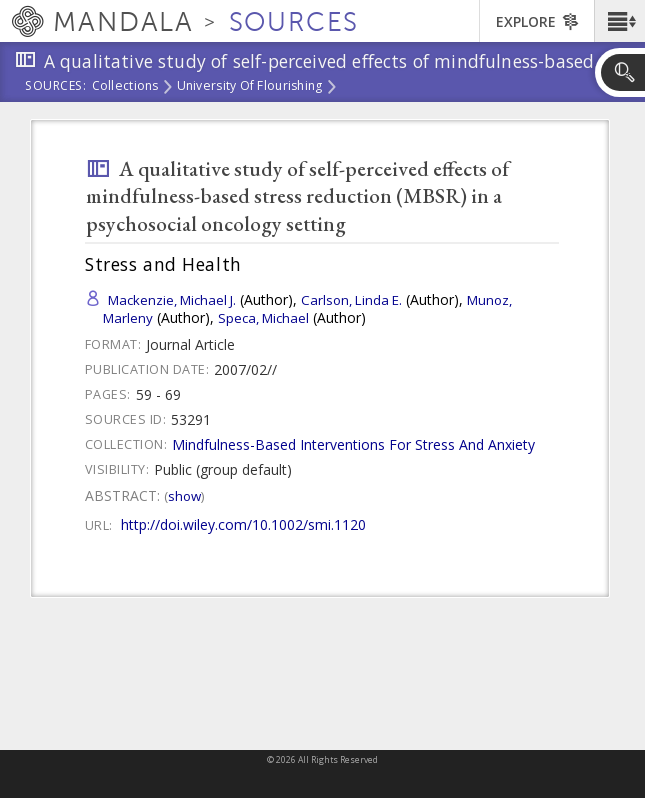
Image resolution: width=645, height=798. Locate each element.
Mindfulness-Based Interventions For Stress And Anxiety (353, 444)
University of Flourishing (250, 87)
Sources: (56, 87)
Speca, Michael (263, 318)
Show (184, 496)
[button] (619, 21)
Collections (125, 87)
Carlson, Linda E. (351, 300)
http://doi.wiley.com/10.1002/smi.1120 (243, 524)
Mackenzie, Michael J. (172, 300)
